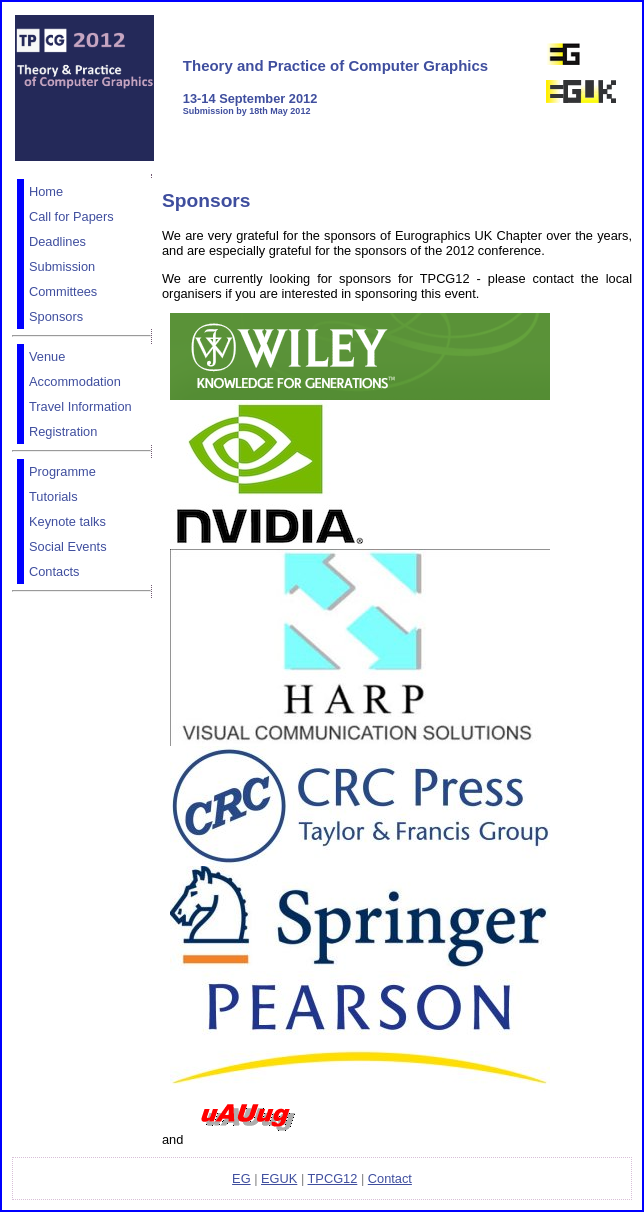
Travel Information (80, 406)
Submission (62, 266)
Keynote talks (67, 521)
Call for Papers (71, 216)
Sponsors (56, 316)
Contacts (54, 571)
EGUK (279, 1178)
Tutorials (53, 496)
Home (46, 191)
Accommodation (75, 381)
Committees (63, 291)
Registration (63, 431)
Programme (62, 471)
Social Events (68, 546)
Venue (47, 356)
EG (241, 1178)
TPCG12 (333, 1178)
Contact (390, 1178)
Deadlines (57, 241)
